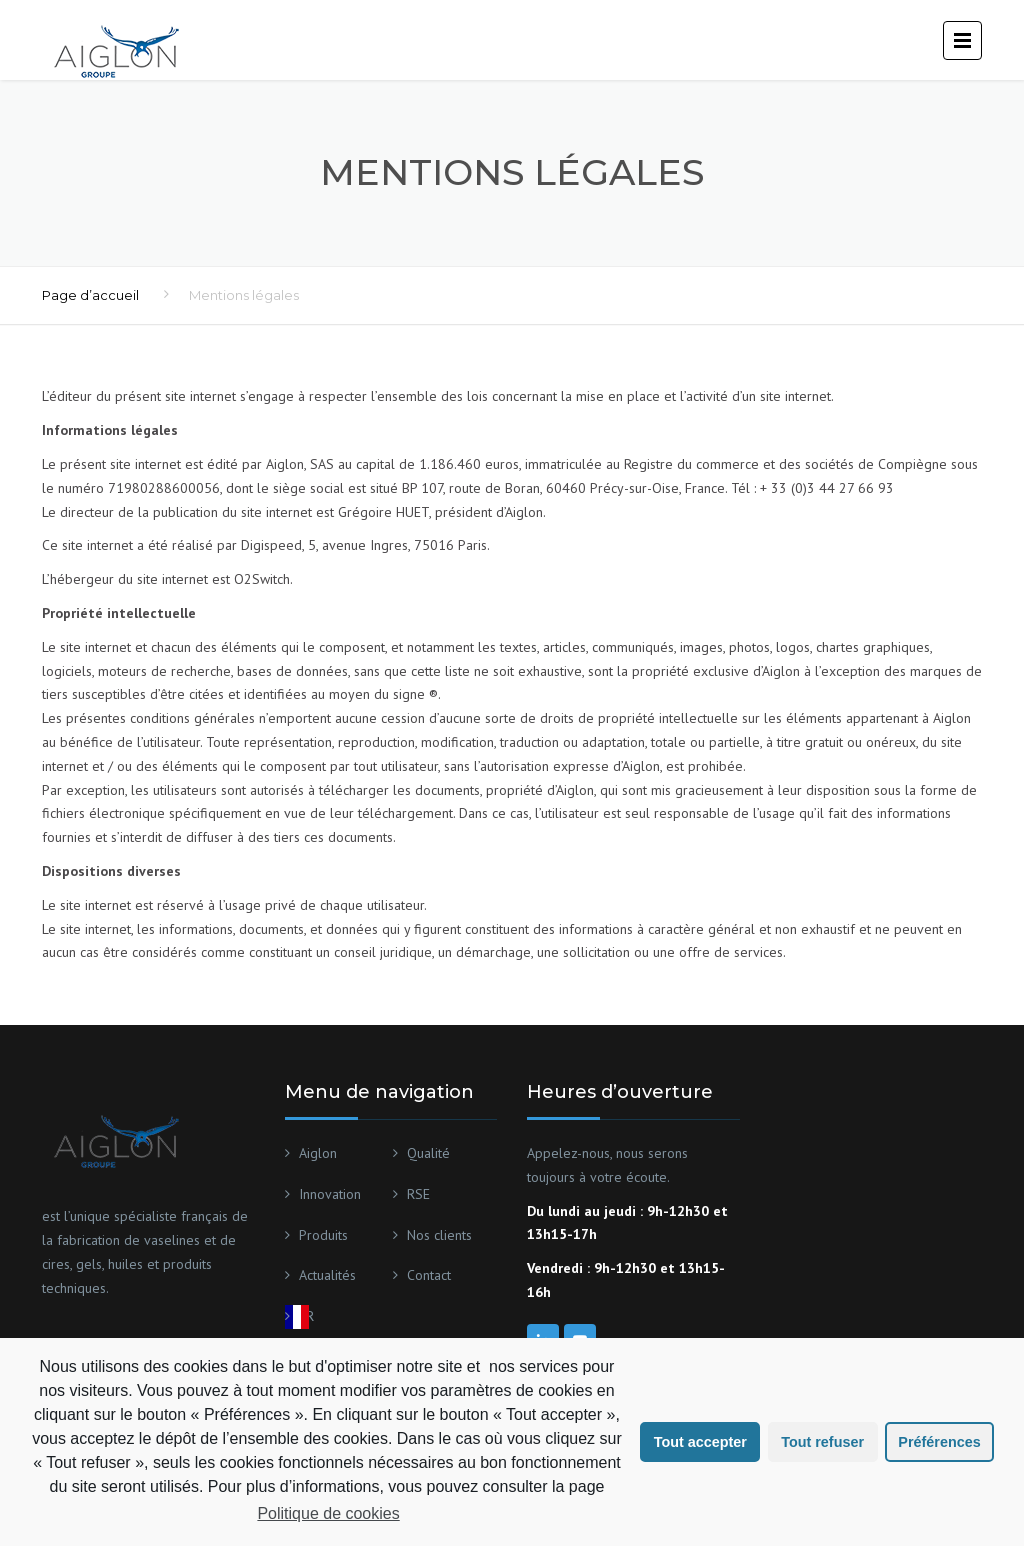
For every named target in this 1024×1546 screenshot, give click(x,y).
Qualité (428, 1153)
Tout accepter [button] (700, 1442)
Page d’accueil (90, 295)
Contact (429, 1275)
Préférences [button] (939, 1442)
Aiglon (318, 1153)
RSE (418, 1194)
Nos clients (439, 1235)
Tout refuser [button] (822, 1442)
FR (306, 1316)
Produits (323, 1235)
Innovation (330, 1194)
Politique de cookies (328, 1513)
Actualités (327, 1275)
